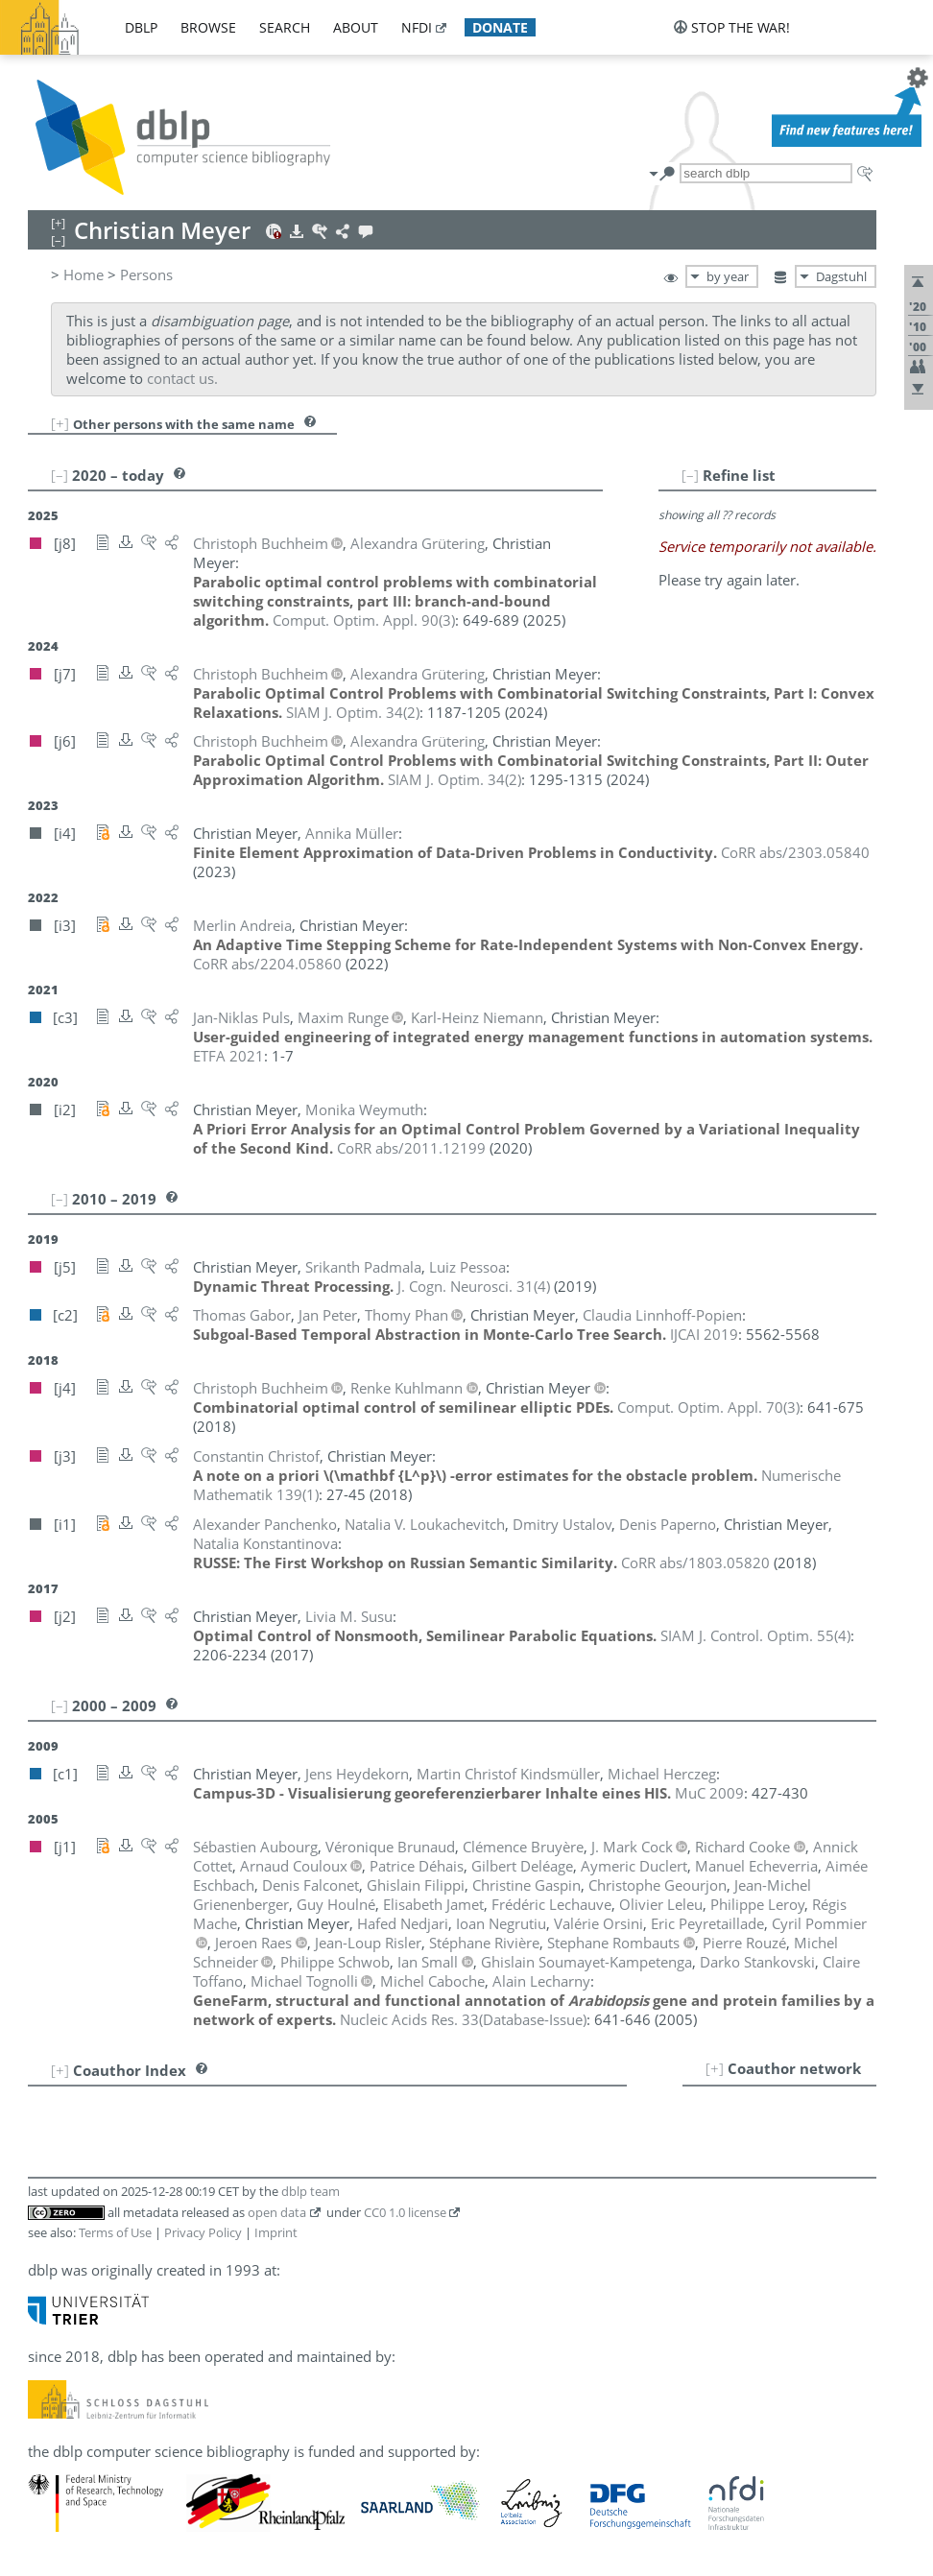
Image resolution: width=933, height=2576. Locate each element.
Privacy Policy (203, 2232)
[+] (60, 423)
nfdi (416, 27)
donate (500, 27)
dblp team (310, 2191)
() (364, 620)
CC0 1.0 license (405, 2212)
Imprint (276, 2232)
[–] (690, 475)
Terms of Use (115, 2232)
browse (208, 27)
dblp (141, 27)
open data (277, 2212)
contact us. (182, 378)
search (284, 27)
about (355, 27)
